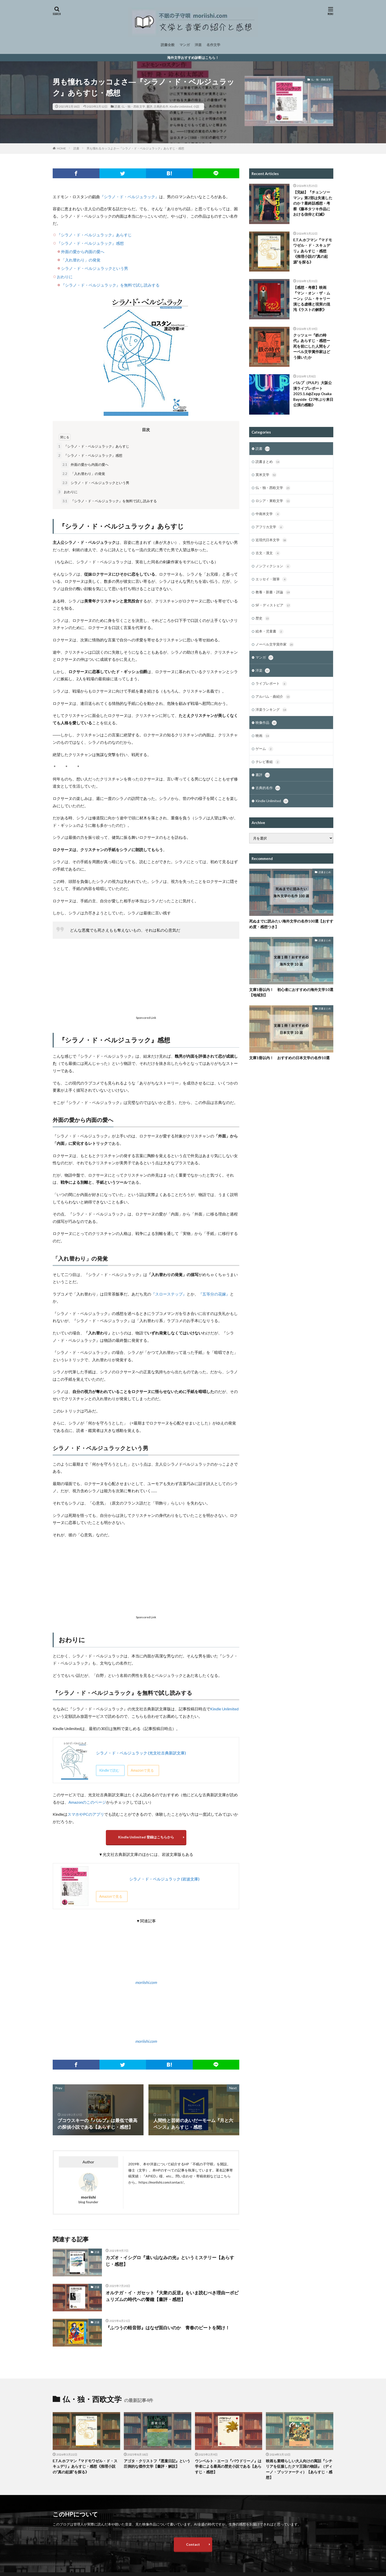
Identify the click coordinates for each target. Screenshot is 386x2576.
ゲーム (264, 748)
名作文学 (213, 45)
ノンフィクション (273, 566)
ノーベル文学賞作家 (275, 644)
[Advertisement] (146, 978)
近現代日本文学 (271, 540)
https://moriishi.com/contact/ (161, 2182)
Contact (193, 2544)
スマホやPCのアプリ (85, 1814)
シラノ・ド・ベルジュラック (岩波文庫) (164, 1879)
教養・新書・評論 (273, 592)
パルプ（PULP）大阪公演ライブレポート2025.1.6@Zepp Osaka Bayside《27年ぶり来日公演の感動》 (313, 393)
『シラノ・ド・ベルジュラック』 (129, 196)
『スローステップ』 (169, 1294)
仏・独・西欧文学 (133, 106)
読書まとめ (268, 461)
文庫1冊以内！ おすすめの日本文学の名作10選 (289, 1057)
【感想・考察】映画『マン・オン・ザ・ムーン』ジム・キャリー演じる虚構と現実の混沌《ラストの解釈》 (311, 298)
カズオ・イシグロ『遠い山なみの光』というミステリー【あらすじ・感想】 (170, 2261)
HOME (61, 148)
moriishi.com (146, 1982)
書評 (149, 106)
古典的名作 (161, 106)
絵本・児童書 (270, 631)
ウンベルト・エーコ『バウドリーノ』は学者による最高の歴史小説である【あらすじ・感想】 (228, 2466)
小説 (196, 106)
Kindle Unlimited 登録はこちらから (146, 1837)
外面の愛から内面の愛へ (82, 251)
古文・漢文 (268, 553)
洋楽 (198, 45)
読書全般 (168, 45)
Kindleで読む (109, 1770)
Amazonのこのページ (87, 1802)
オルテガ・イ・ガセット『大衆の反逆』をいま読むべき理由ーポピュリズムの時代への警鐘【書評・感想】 (172, 2296)
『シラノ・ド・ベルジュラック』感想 (90, 243)
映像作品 (266, 722)
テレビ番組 (268, 762)
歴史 (263, 618)
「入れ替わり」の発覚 (80, 260)
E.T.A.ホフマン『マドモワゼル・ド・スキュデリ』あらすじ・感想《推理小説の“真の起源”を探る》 (312, 251)
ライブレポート (271, 683)
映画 (263, 735)
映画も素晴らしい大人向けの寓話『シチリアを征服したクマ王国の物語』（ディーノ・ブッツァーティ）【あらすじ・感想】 (299, 2469)
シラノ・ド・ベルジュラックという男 (94, 268)
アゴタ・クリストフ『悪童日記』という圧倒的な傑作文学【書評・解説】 (157, 2464)
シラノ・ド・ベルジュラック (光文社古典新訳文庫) (141, 1752)
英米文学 (266, 474)
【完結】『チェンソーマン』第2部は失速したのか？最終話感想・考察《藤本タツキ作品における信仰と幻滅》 (312, 203)
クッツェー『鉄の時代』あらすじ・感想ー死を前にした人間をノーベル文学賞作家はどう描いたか (311, 346)
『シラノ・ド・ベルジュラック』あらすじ (94, 234)
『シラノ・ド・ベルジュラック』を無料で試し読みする (110, 285)
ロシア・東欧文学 (273, 501)
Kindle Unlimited (181, 106)
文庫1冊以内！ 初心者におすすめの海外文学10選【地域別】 (291, 992)
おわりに (65, 276)
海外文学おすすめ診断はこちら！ (193, 57)
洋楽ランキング (271, 709)
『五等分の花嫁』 (214, 1294)
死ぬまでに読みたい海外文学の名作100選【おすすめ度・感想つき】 (291, 924)
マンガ (184, 45)
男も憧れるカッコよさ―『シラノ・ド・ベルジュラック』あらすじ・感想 (135, 148)
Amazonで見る (142, 1770)
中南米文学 (268, 514)
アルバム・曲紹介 (273, 696)
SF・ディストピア (273, 605)
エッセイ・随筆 (271, 579)
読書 (117, 106)
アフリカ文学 (270, 527)
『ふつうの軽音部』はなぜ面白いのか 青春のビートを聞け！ (168, 2327)
